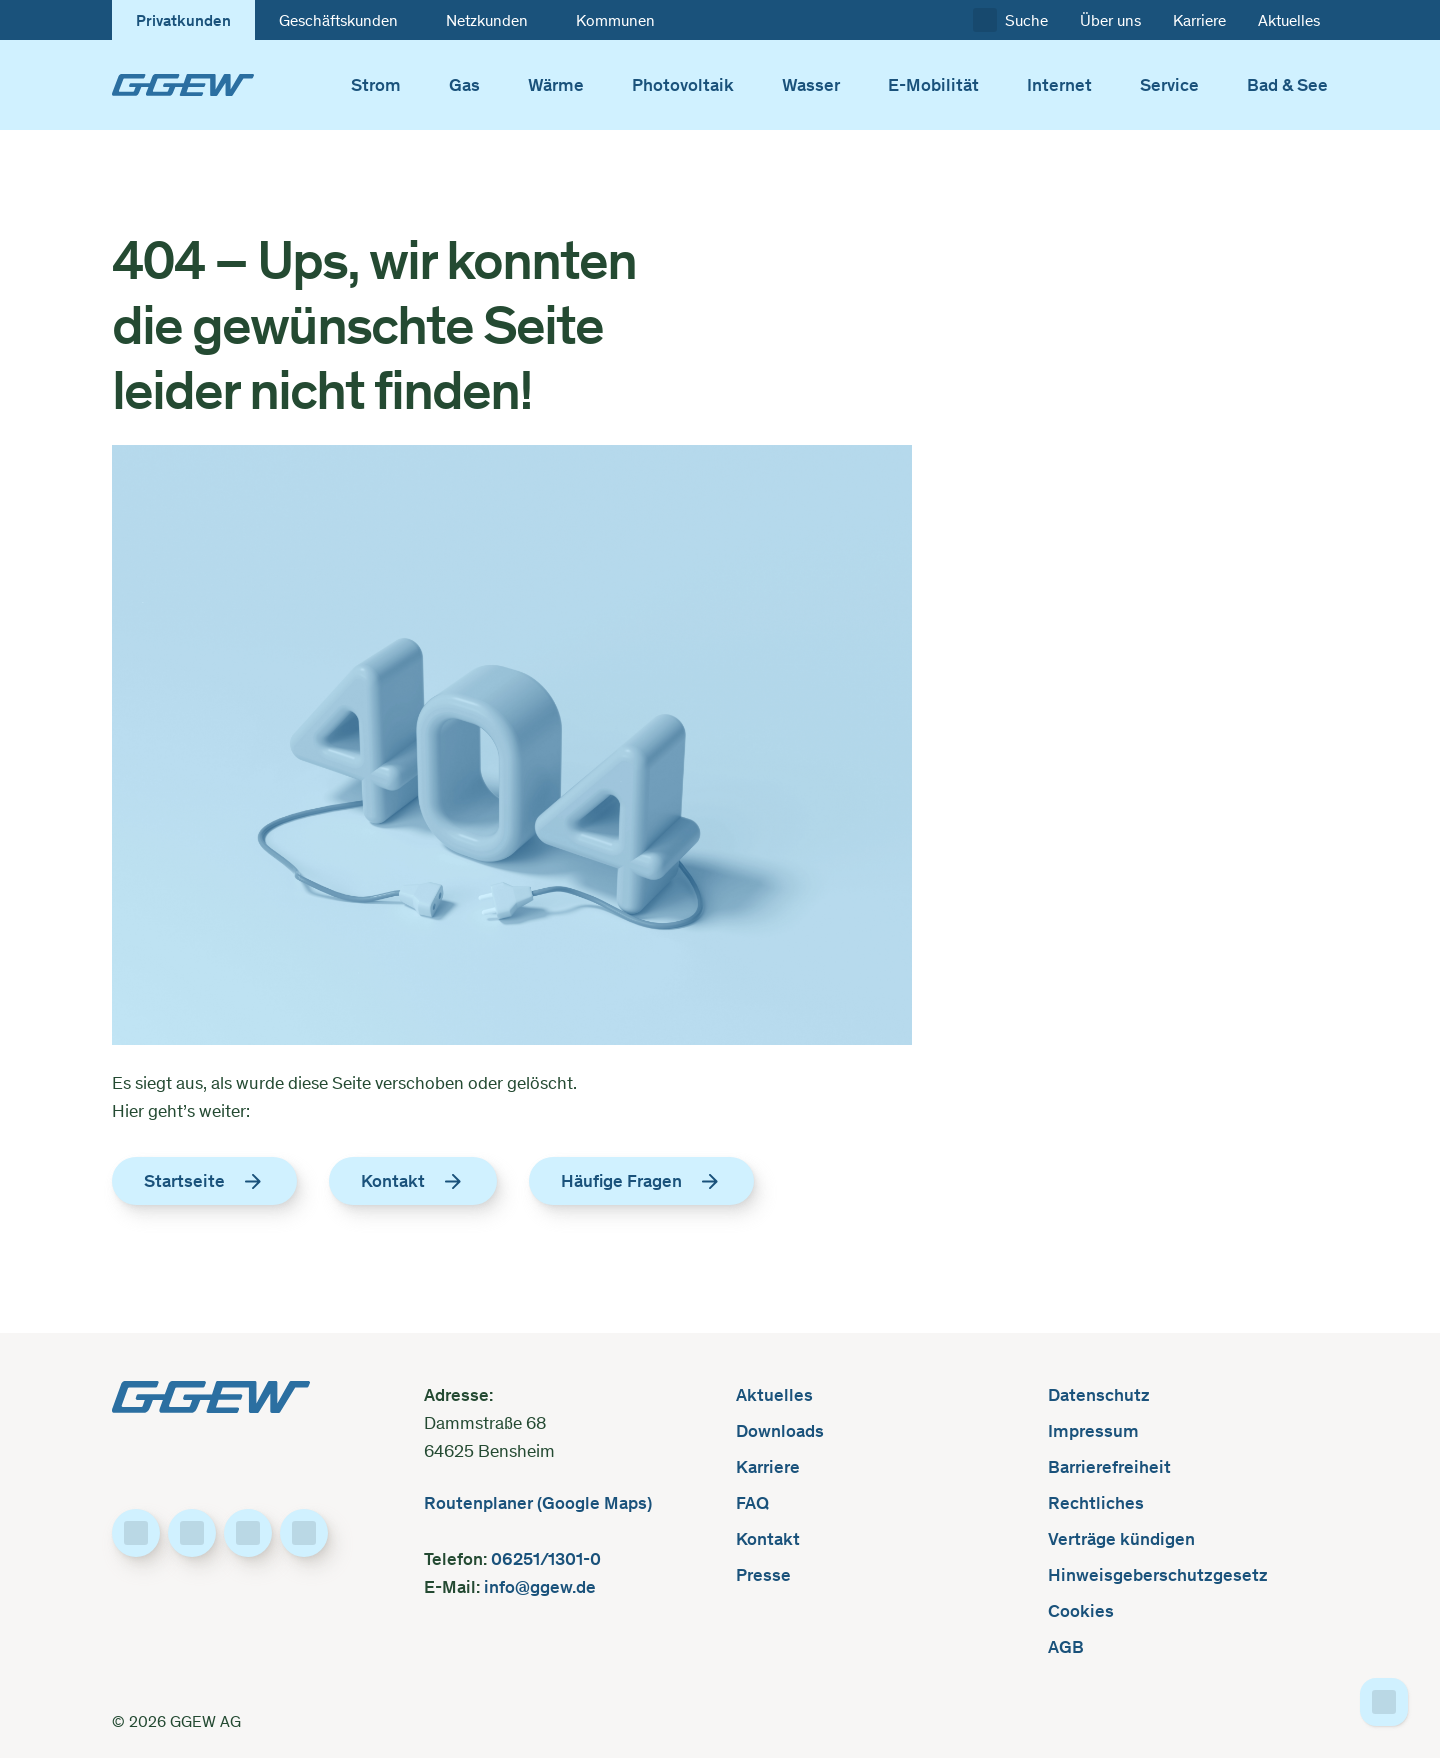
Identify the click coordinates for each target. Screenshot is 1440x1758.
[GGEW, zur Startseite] (183, 85)
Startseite (204, 1181)
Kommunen (615, 20)
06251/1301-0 (548, 1558)
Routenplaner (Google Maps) (538, 1502)
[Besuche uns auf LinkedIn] (192, 1533)
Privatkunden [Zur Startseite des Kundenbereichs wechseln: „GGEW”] (183, 20)
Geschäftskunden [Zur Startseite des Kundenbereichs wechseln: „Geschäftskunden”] (338, 20)
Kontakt (413, 1181)
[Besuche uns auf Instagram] (248, 1533)
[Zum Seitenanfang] (1384, 1702)
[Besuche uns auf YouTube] (304, 1533)
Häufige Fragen (641, 1181)
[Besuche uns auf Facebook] (136, 1533)
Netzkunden (487, 20)
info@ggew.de (538, 1586)
